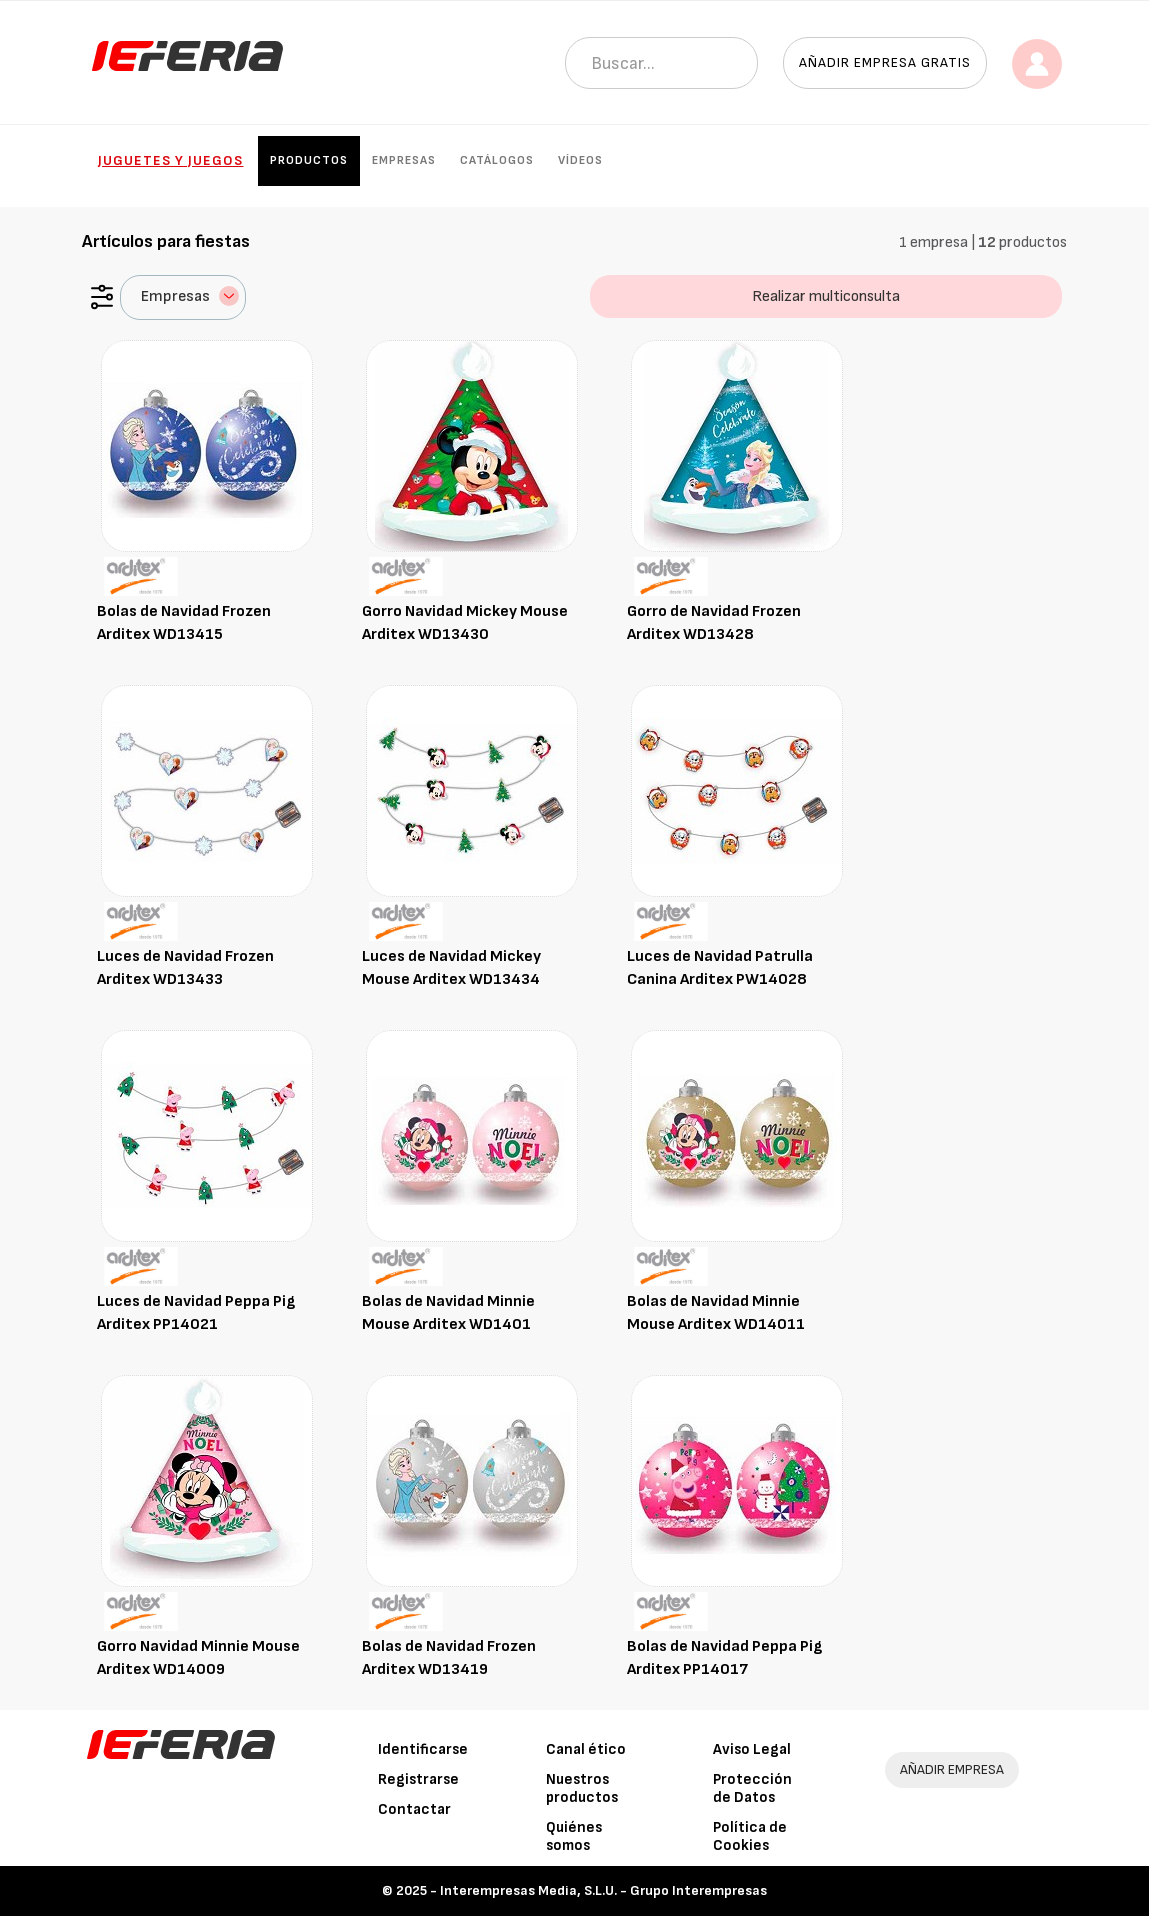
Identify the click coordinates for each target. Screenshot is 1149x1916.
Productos (309, 160)
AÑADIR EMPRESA (952, 1769)
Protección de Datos (752, 1788)
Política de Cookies (750, 1836)
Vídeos (580, 160)
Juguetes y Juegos (170, 160)
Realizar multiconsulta (826, 296)
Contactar (414, 1809)
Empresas (404, 160)
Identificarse (423, 1749)
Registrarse (418, 1779)
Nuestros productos (582, 1788)
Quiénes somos (574, 1836)
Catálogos (497, 160)
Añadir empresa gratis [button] (885, 62)
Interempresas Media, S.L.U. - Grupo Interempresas (603, 1890)
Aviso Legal (752, 1749)
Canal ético (586, 1749)
